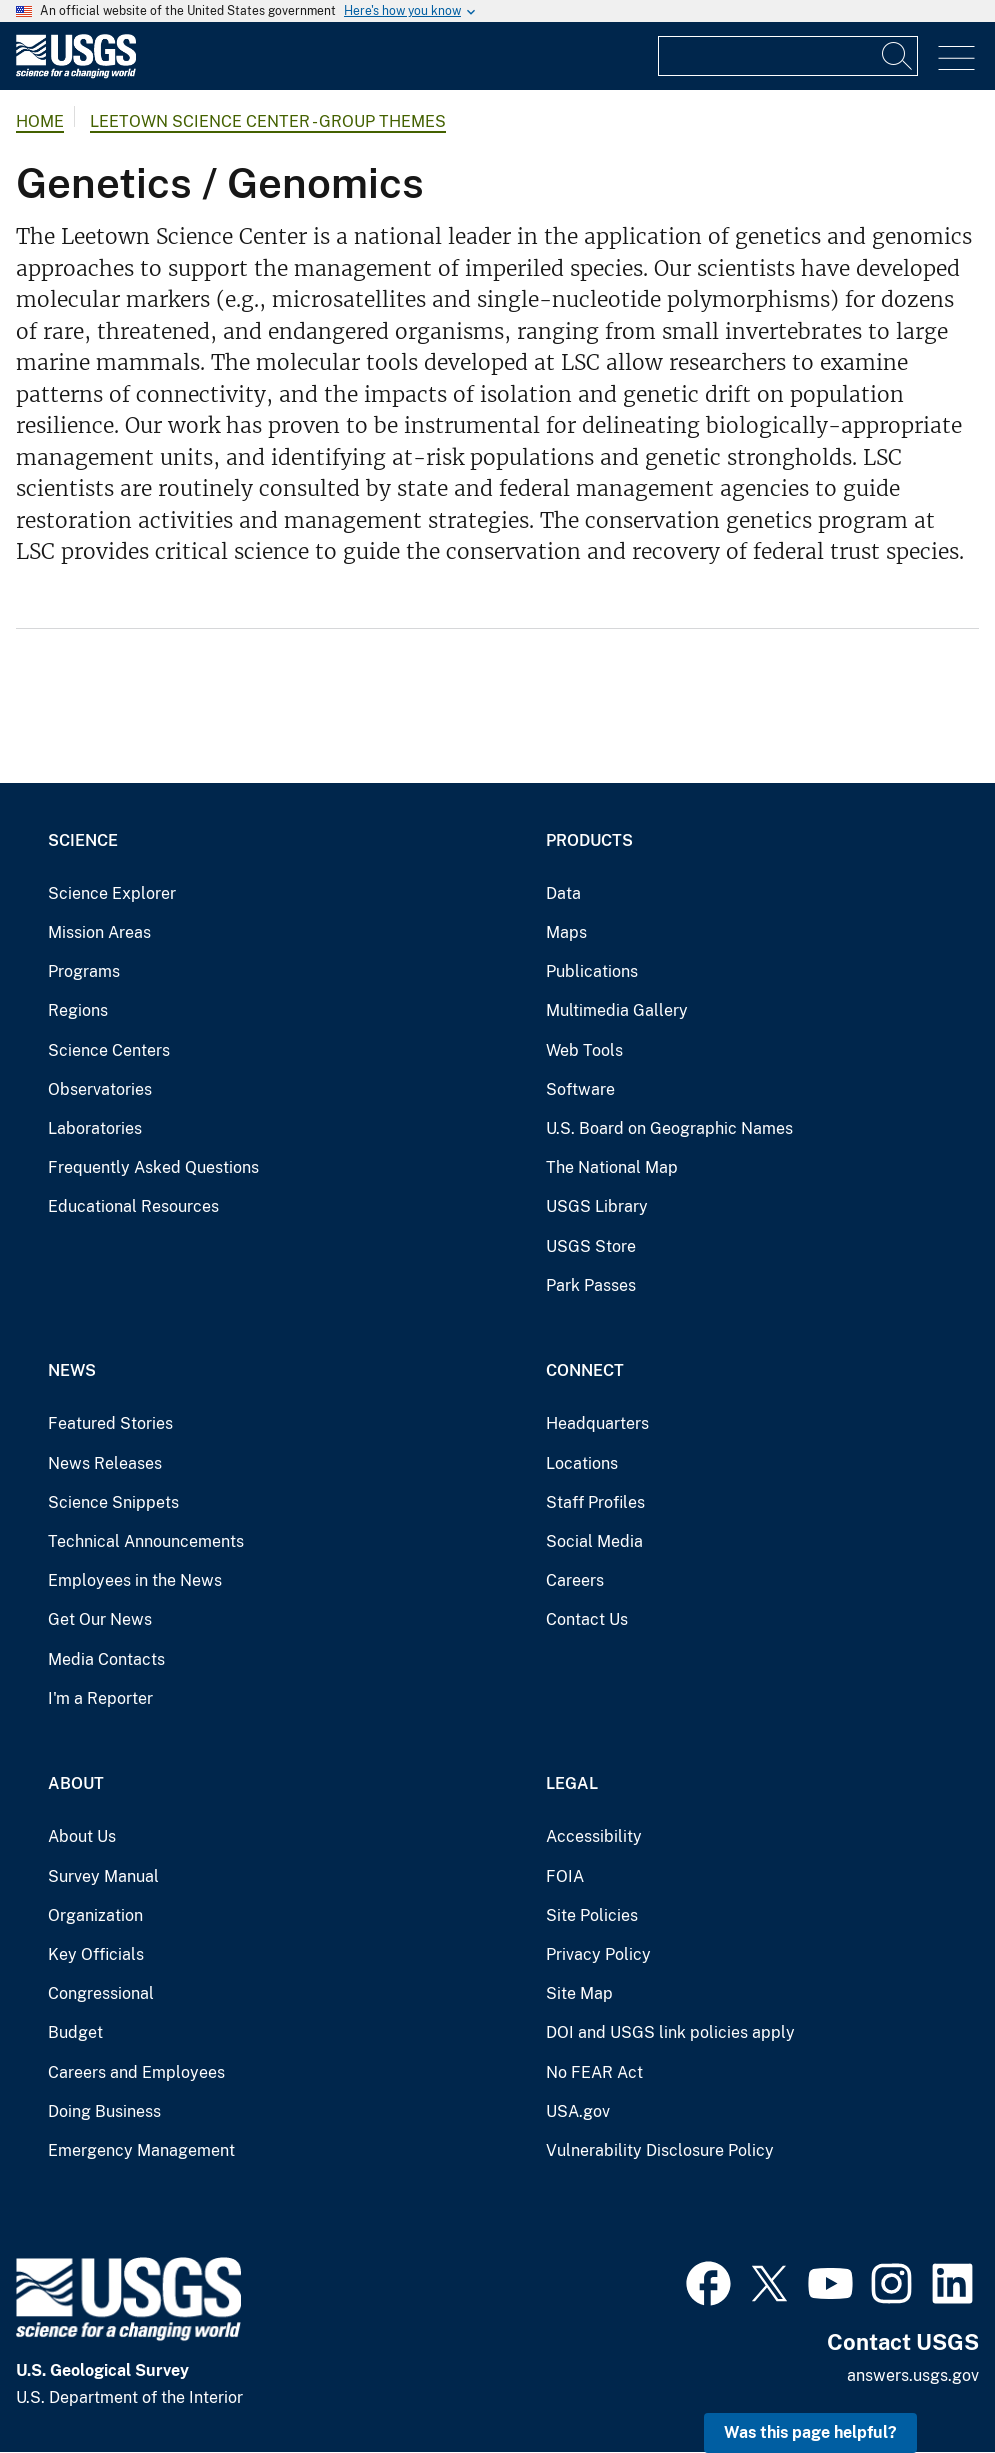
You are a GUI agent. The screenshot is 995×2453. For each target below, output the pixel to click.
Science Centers (109, 1050)
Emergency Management (141, 2150)
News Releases (105, 1463)
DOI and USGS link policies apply (670, 2032)
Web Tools (584, 1050)
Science (83, 840)
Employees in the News (135, 1580)
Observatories (100, 1089)
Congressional (101, 1993)
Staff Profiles (595, 1502)
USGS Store (591, 1246)
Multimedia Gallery (617, 1010)
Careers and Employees (136, 2072)
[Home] (76, 73)
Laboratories (95, 1128)
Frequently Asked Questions (153, 1167)
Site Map (579, 1993)
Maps (566, 932)
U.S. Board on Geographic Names (669, 1128)
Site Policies (592, 1915)
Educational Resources (133, 1206)
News (72, 1370)
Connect (585, 1370)
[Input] (788, 56)
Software (580, 1089)
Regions (78, 1010)
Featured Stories (110, 1423)
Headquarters (597, 1423)
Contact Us (587, 1619)
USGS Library (597, 1206)
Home (40, 121)
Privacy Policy (598, 1954)
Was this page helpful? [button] (810, 2432)
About (76, 1783)
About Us (82, 1836)
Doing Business (104, 2111)
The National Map (612, 1167)
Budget (75, 2032)
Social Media (594, 1541)
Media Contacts (106, 1659)
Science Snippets (113, 1502)
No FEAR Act (594, 2072)
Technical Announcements (146, 1541)
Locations (582, 1463)
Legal (572, 1783)
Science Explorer (112, 893)
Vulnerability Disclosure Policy (660, 2150)
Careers (575, 1580)
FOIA (565, 1876)
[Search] (898, 56)
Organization (95, 1915)
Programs (84, 971)
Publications (592, 971)
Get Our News (100, 1619)
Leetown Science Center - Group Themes (268, 121)
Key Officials (96, 1954)
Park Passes (591, 1285)
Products (589, 840)
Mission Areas (99, 932)
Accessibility (594, 1836)
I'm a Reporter (100, 1698)
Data (563, 893)
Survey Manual (103, 1876)
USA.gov (578, 2111)
